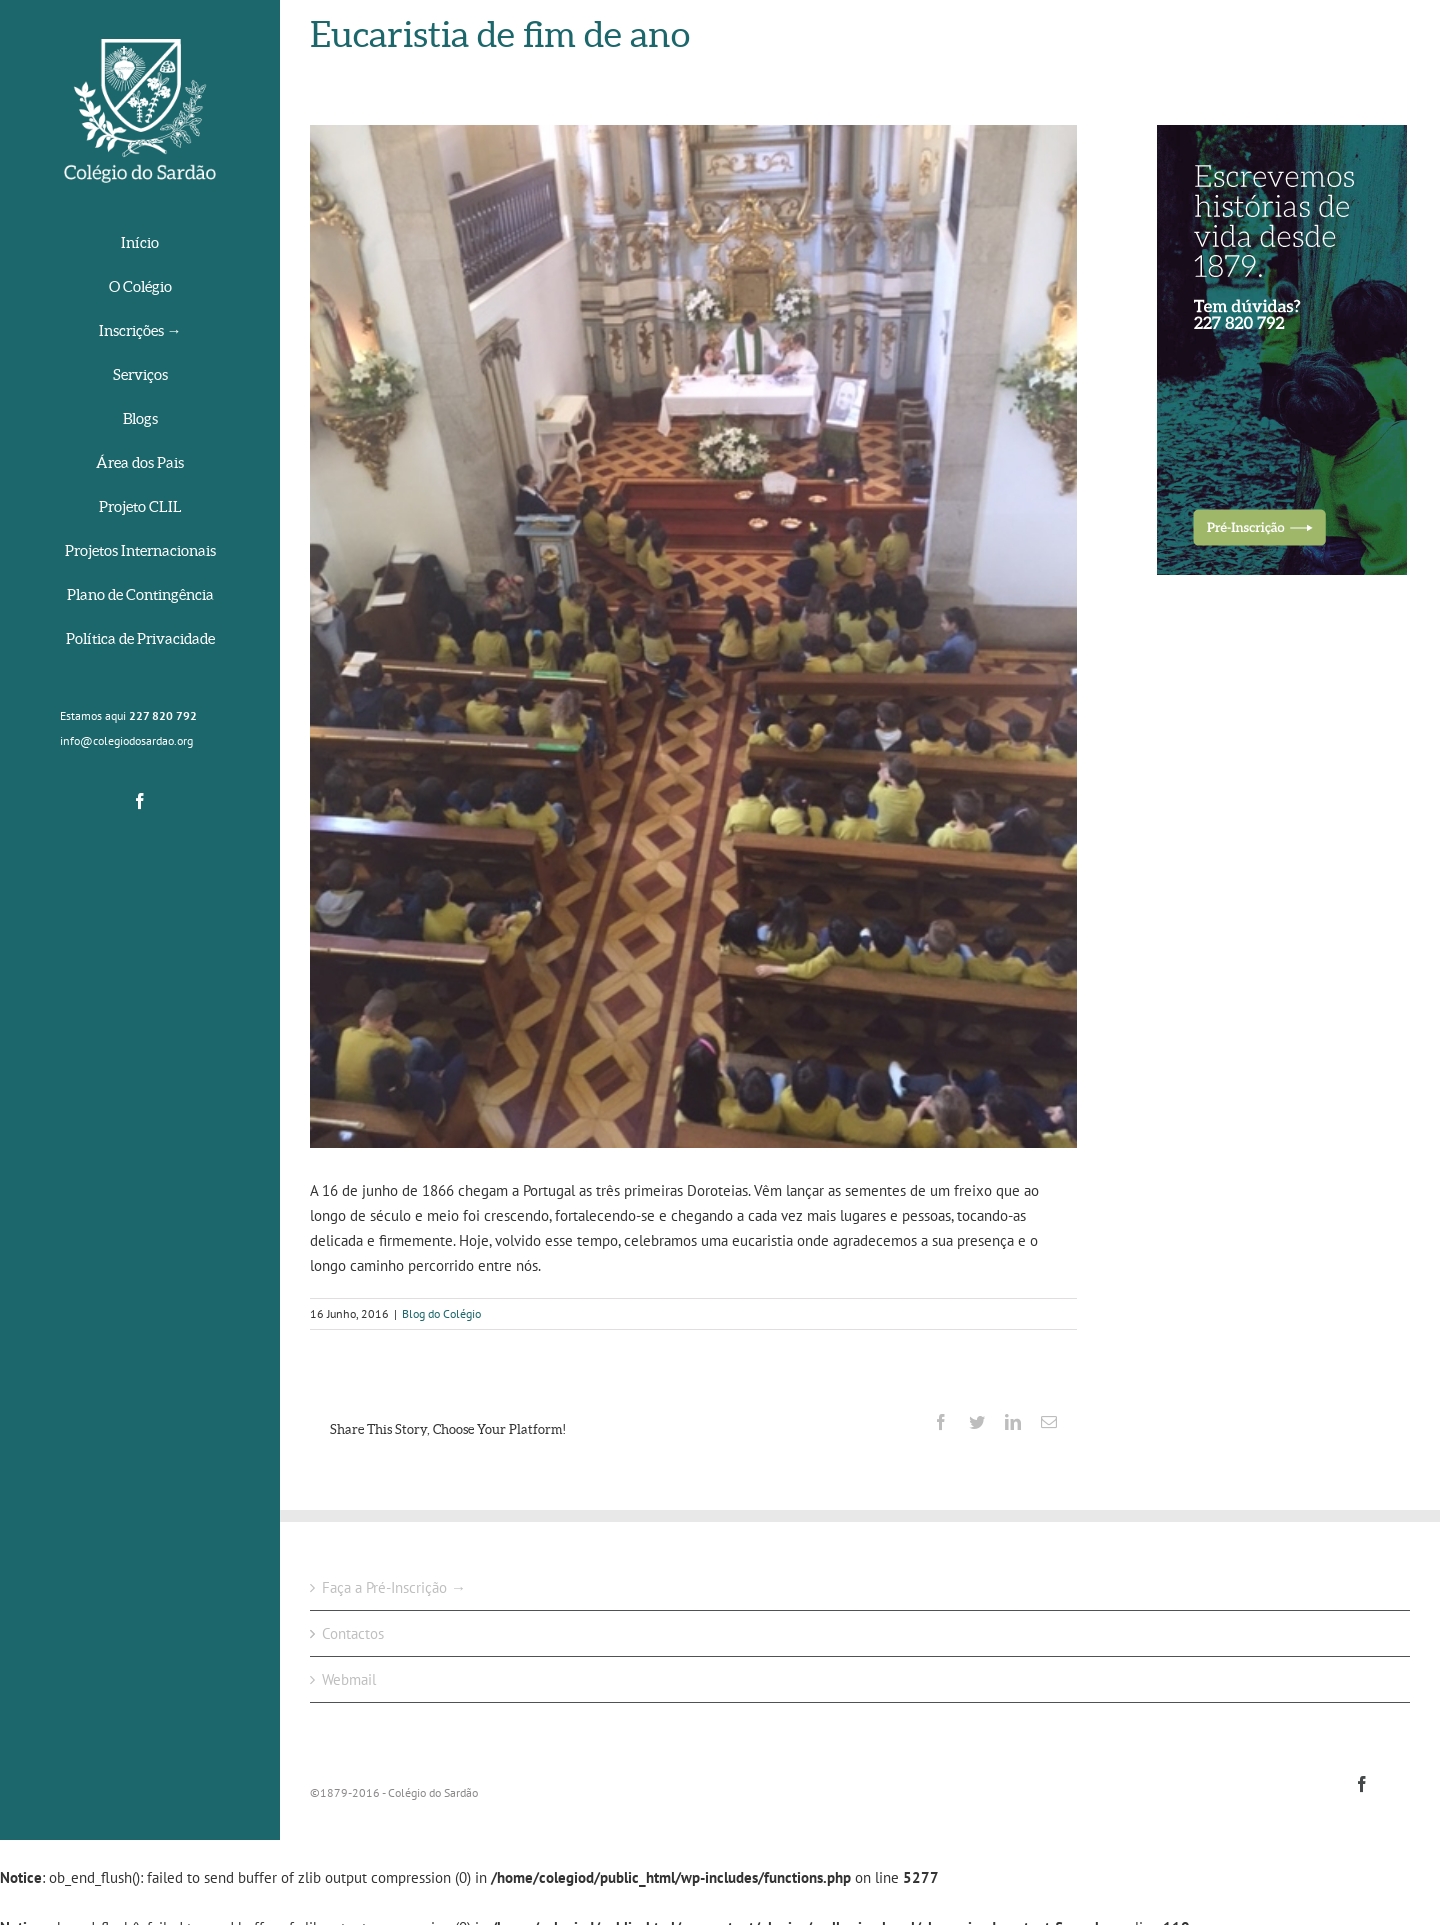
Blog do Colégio (441, 1313)
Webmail (349, 1679)
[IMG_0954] (693, 636)
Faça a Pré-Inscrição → (394, 1587)
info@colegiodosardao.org (126, 740)
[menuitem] (140, 244)
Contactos (353, 1633)
